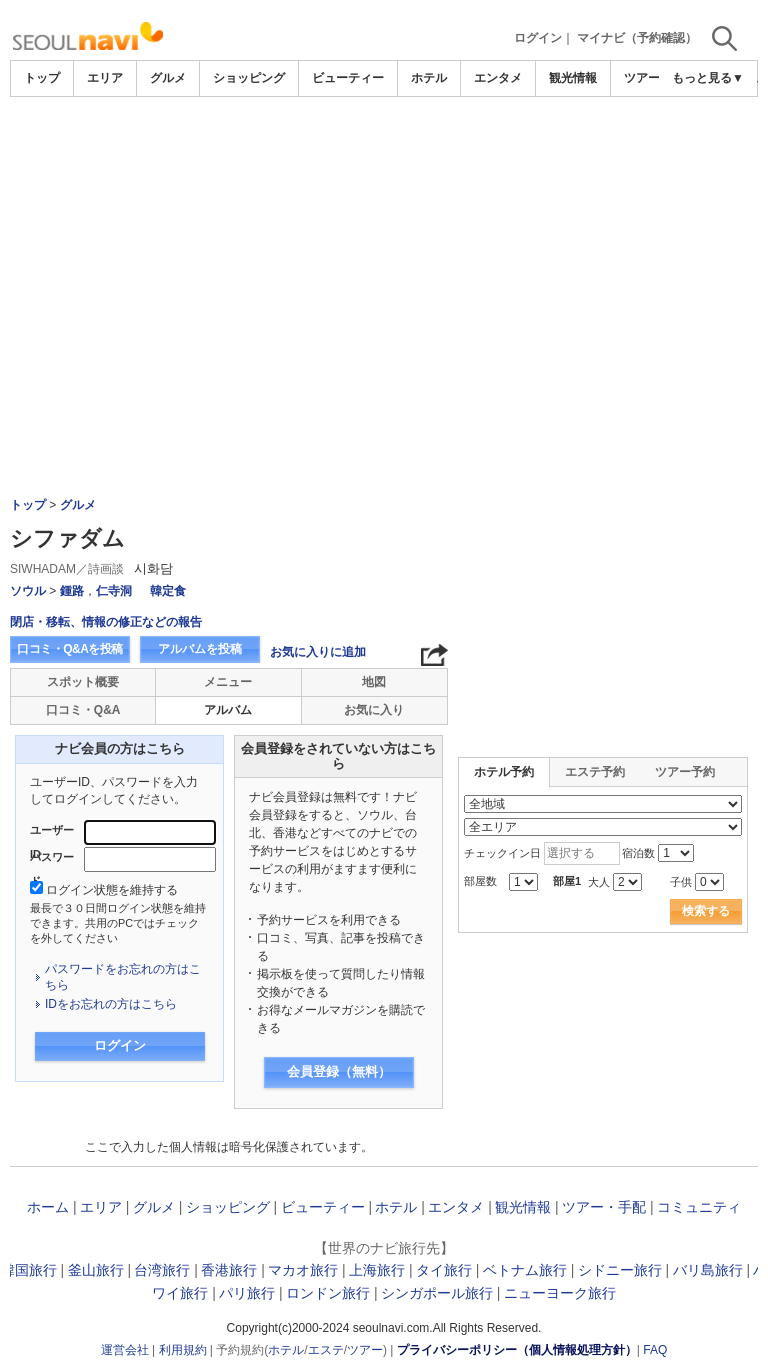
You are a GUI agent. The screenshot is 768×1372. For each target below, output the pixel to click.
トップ (42, 78)
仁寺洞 (114, 591)
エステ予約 (595, 772)
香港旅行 (229, 1270)
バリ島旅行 (708, 1270)
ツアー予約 (685, 772)
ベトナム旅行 (525, 1270)
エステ (326, 1350)
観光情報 (573, 78)
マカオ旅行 (303, 1270)
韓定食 (168, 591)
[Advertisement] (384, 247)
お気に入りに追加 (318, 652)
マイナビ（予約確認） (637, 38)
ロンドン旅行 (328, 1293)
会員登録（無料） (339, 1071)
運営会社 (125, 1350)
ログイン (538, 38)
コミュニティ (699, 1207)
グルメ (168, 78)
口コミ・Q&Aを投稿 (70, 649)
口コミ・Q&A (83, 710)
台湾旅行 (162, 1270)
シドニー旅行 (620, 1270)
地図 (374, 682)
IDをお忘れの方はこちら (111, 1004)
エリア (105, 78)
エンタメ (498, 78)
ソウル (28, 591)
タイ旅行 (444, 1270)
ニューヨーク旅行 (560, 1293)
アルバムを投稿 (200, 649)
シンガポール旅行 (437, 1293)
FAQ (655, 1350)
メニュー (228, 682)
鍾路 (72, 591)
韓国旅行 (29, 1270)
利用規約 (183, 1350)
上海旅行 (377, 1270)
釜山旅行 (96, 1270)
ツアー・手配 (604, 1207)
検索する (706, 911)
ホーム (48, 1207)
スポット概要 (83, 682)
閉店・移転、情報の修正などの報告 (106, 622)
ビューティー (348, 78)
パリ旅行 (247, 1293)
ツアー (365, 1350)
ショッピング (249, 78)
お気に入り (374, 710)
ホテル (429, 78)
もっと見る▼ (708, 78)
